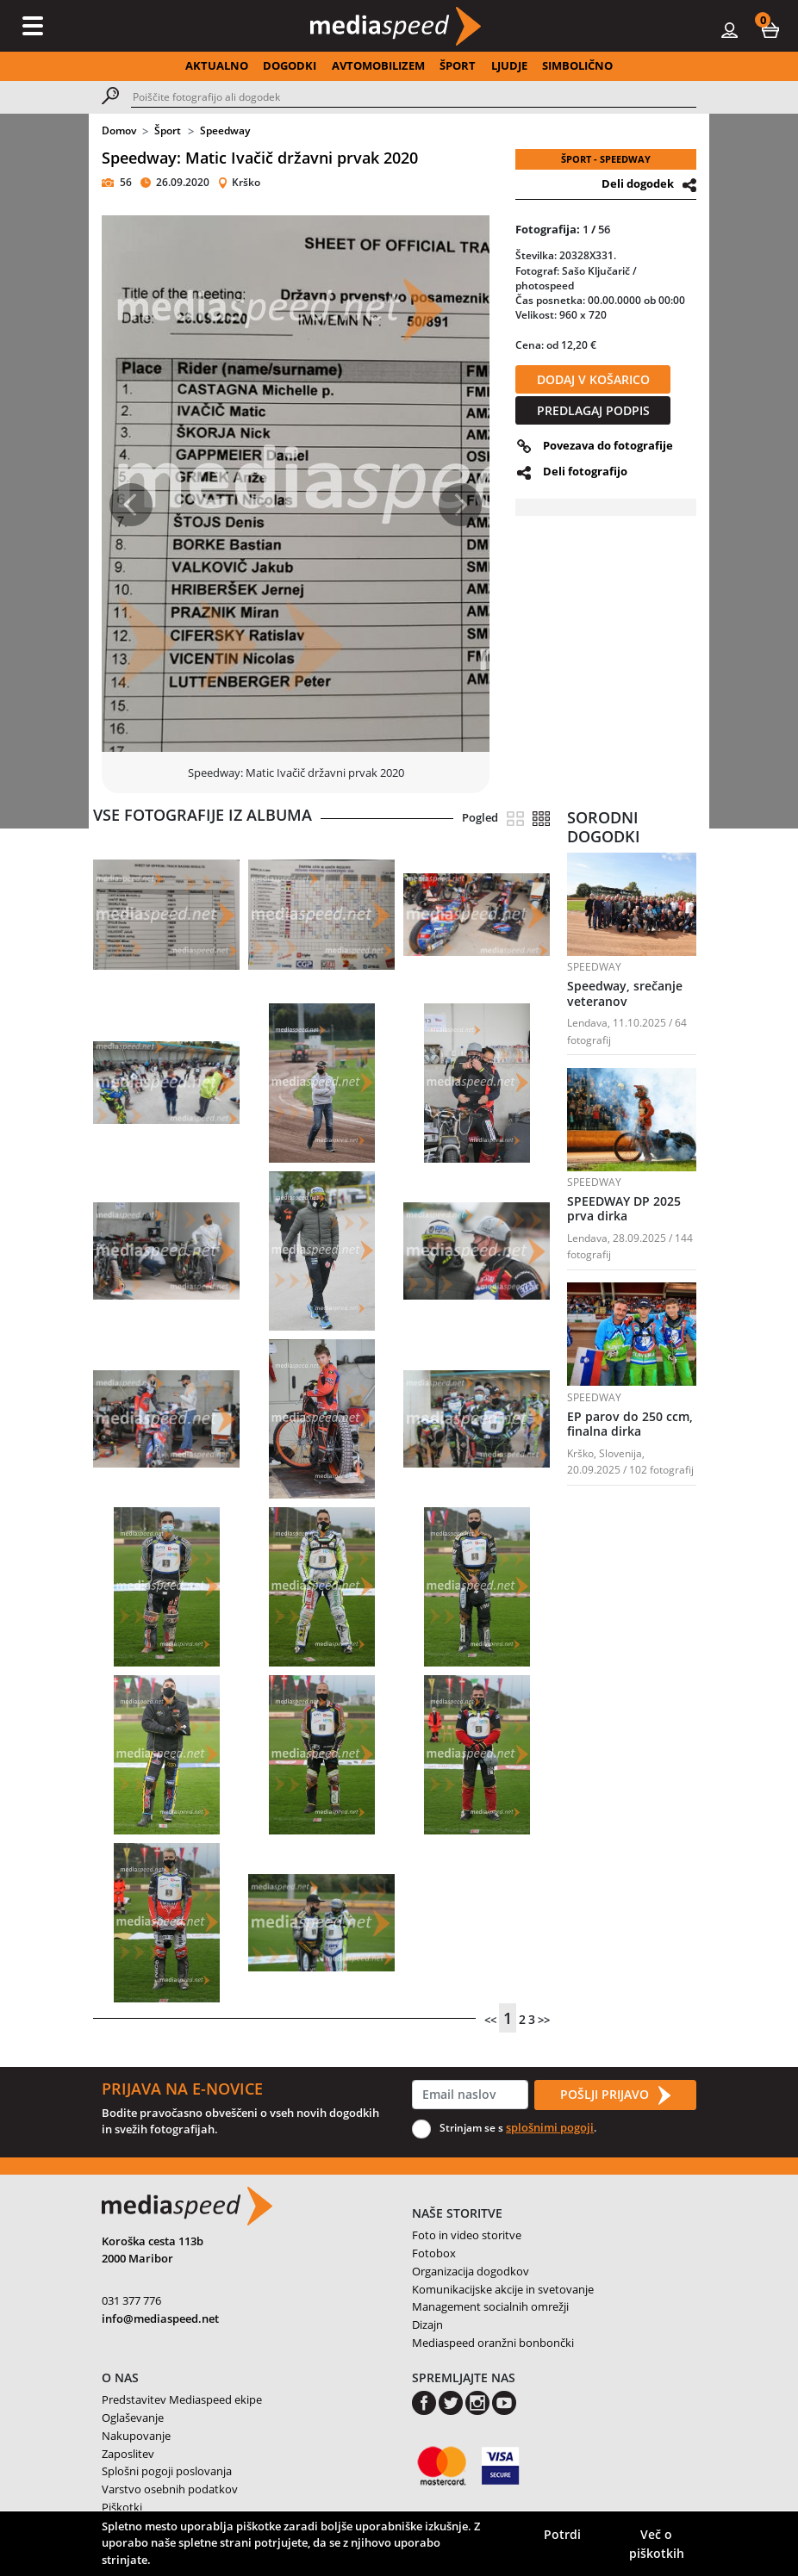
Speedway (225, 130)
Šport (167, 130)
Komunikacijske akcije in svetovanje (503, 2289)
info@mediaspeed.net (160, 2318)
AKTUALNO (216, 65)
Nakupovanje (136, 2435)
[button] (770, 29)
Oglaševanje (133, 2417)
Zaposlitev (128, 2453)
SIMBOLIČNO (577, 65)
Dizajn (427, 2324)
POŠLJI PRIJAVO (615, 2095)
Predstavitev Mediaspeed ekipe (182, 2399)
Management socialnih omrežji (490, 2306)
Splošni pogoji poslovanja (167, 2471)
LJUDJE (509, 65)
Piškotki (122, 2507)
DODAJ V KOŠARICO (593, 379)
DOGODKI (289, 65)
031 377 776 (131, 2300)
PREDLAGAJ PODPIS (593, 410)
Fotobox (434, 2253)
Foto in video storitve (466, 2235)
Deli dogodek (638, 183)
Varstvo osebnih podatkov (170, 2489)
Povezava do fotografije (608, 445)
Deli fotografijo (585, 471)
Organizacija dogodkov (470, 2271)
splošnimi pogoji (550, 2127)
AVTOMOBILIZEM (378, 65)
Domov (119, 130)
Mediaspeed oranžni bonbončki (493, 2342)
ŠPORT (458, 65)
